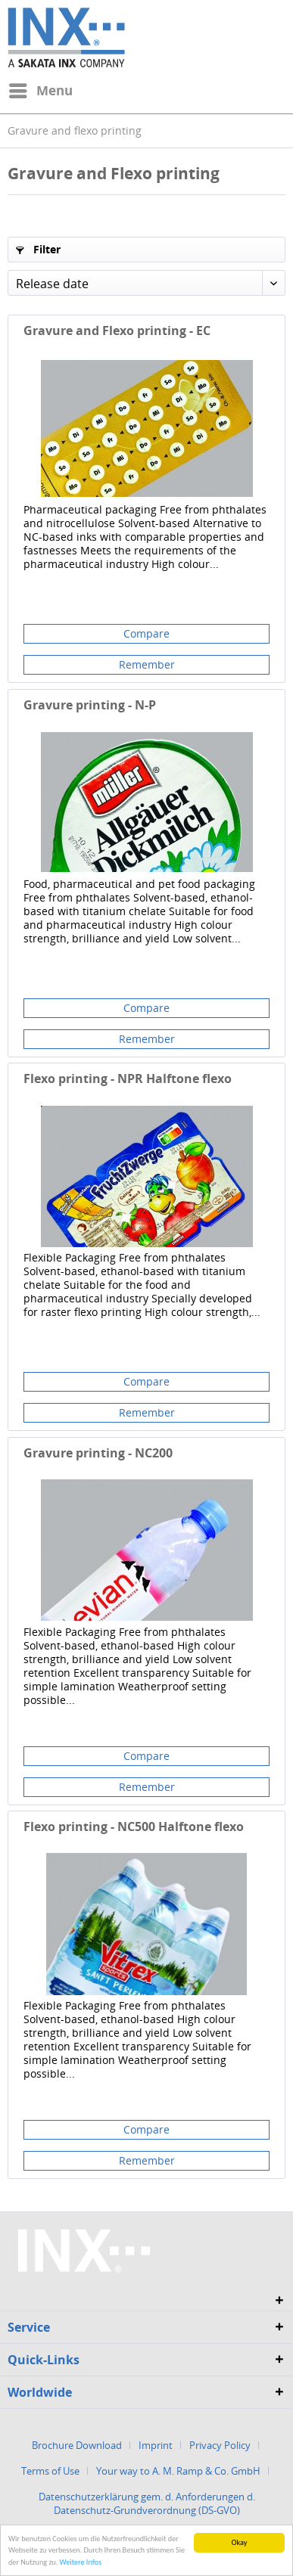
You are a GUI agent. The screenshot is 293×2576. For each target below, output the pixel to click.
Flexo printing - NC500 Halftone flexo (133, 1827)
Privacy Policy (220, 2445)
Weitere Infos (80, 2565)
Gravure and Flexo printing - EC (116, 331)
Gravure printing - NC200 (98, 1453)
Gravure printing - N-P (89, 705)
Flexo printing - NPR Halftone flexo (127, 1079)
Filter (38, 249)
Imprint (156, 2445)
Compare (146, 633)
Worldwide (40, 2392)
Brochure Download (77, 2445)
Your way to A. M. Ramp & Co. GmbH (178, 2471)
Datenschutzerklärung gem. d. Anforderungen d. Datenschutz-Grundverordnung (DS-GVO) (147, 2503)
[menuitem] (40, 91)
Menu (41, 89)
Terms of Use (50, 2471)
